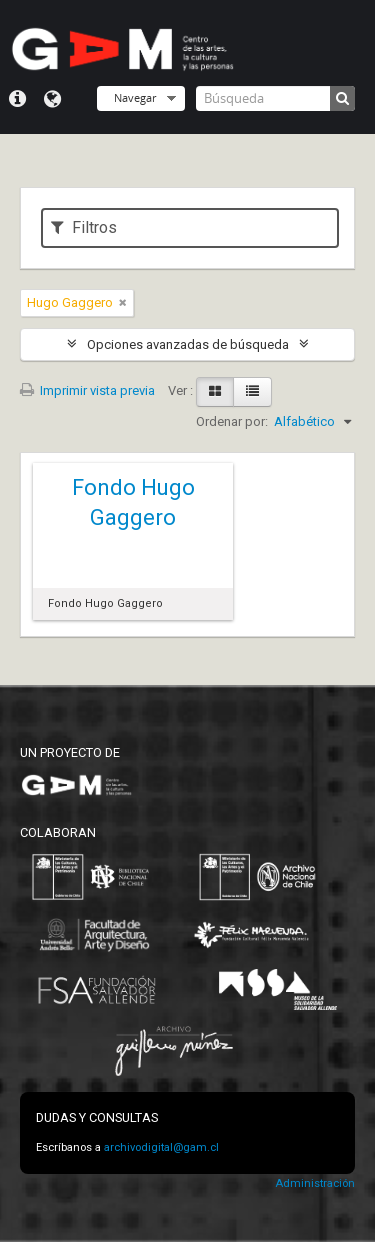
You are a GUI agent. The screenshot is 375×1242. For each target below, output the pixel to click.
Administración (315, 1183)
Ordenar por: (232, 421)
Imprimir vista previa (87, 390)
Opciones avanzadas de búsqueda (188, 344)
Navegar (135, 97)
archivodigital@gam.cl (161, 1147)
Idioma (52, 99)
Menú (17, 99)
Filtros (84, 227)
